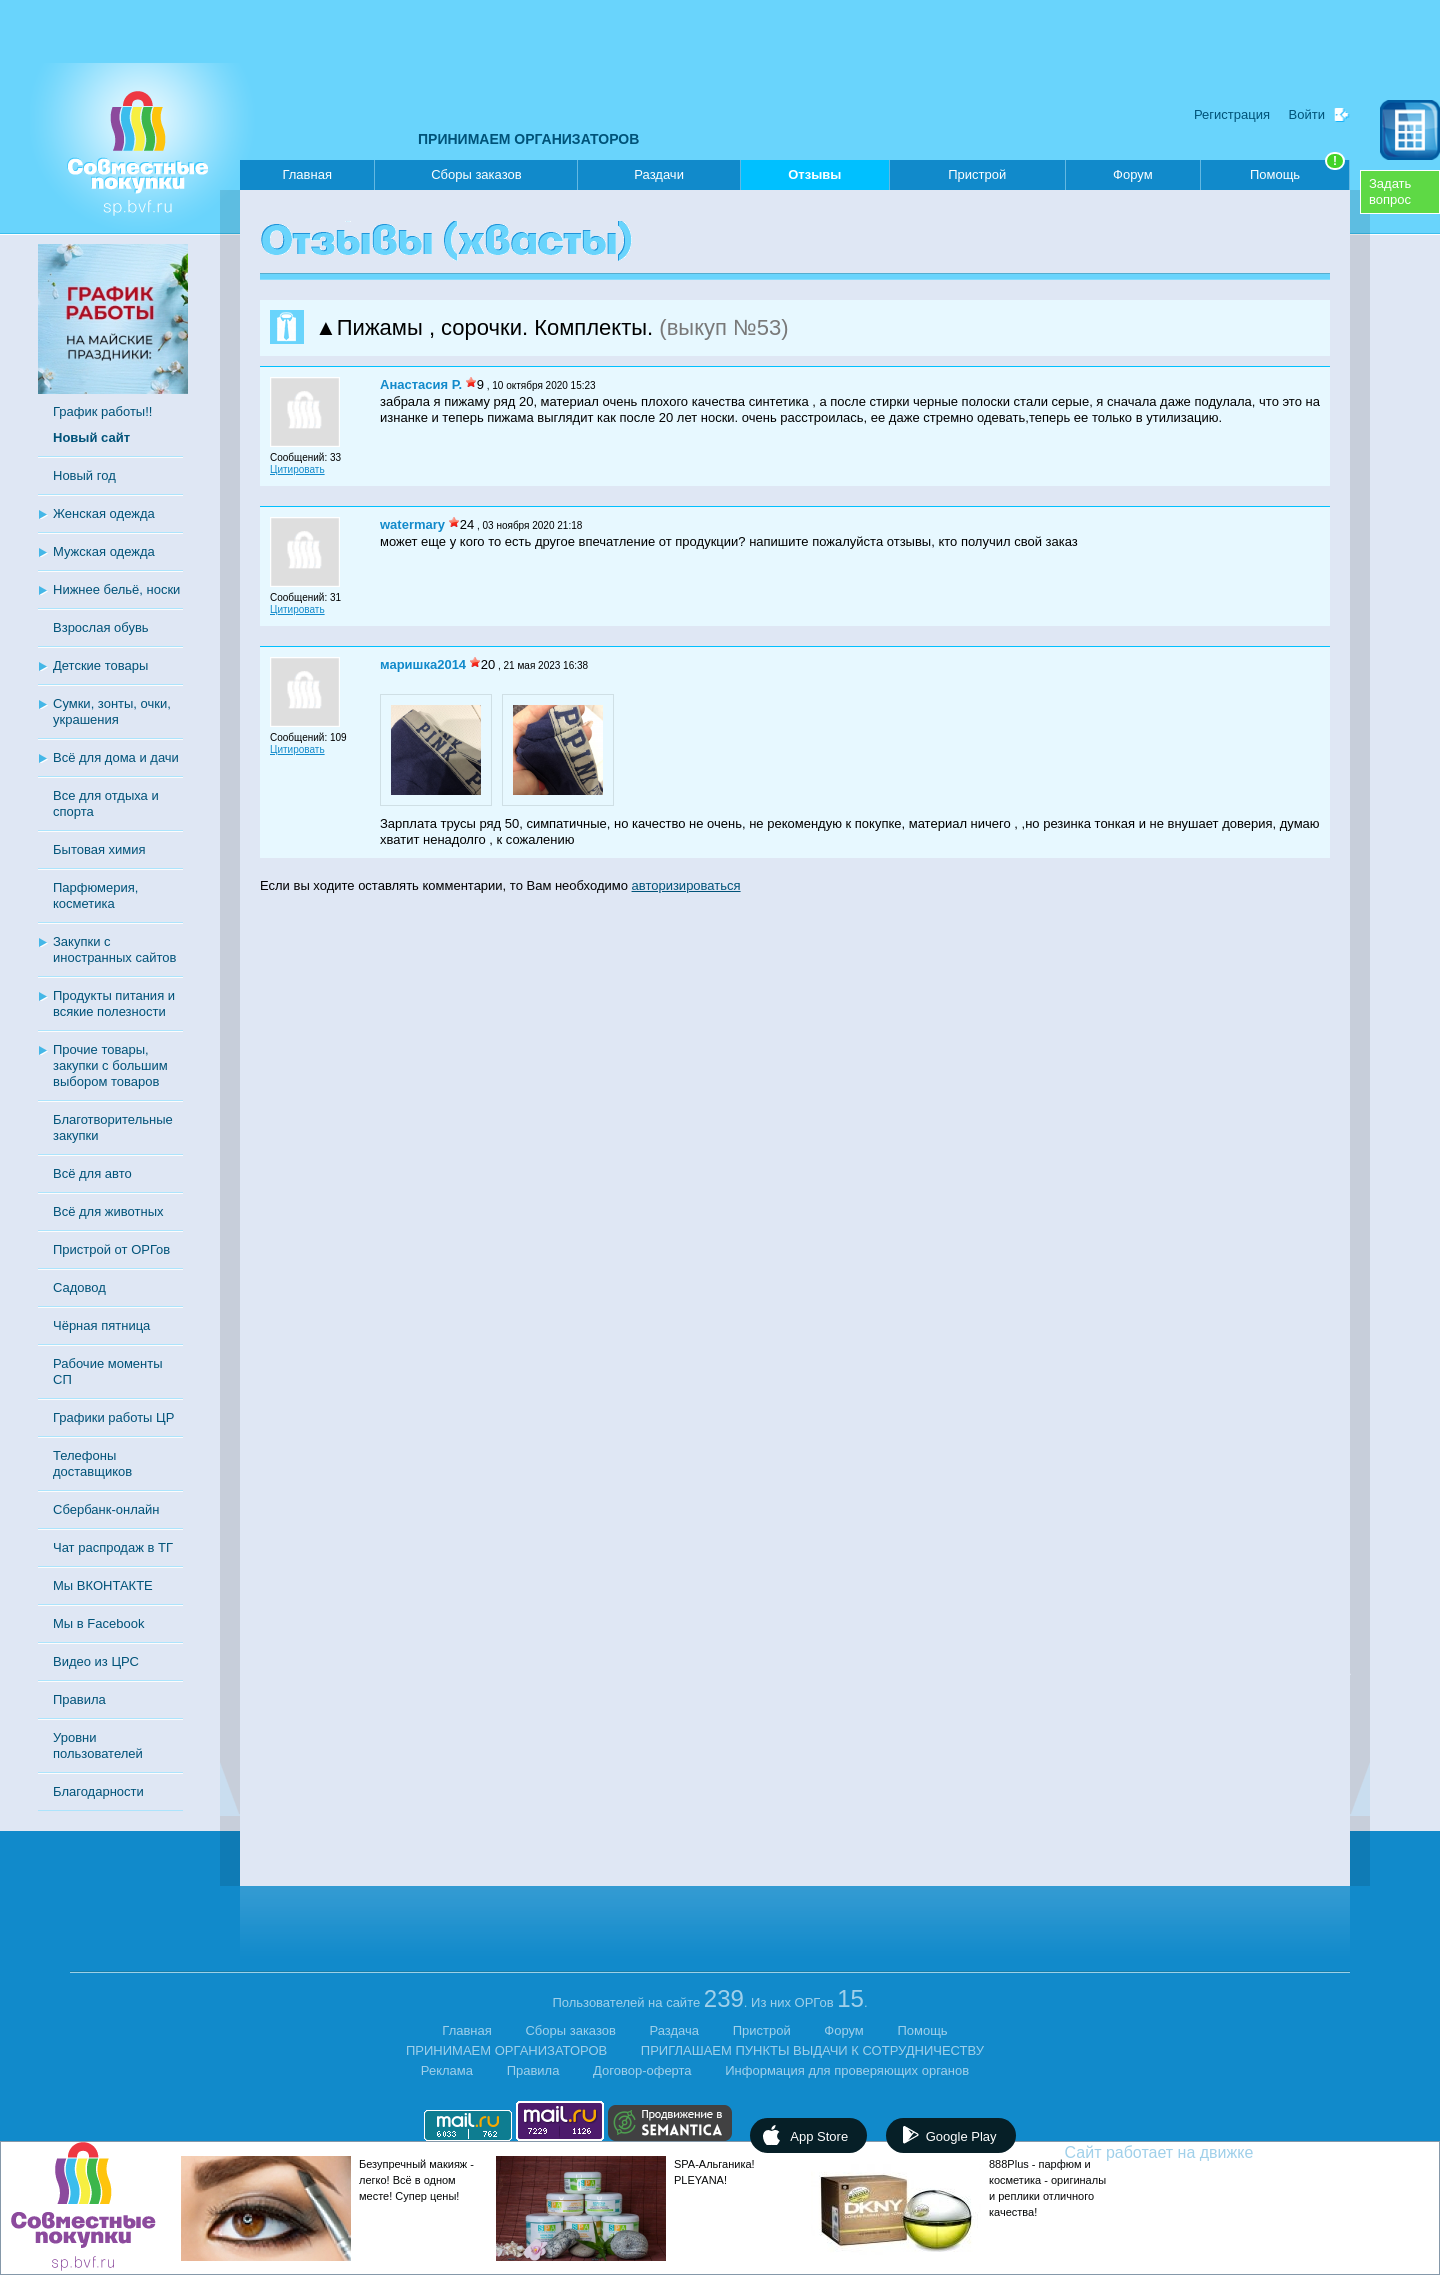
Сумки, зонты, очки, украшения (112, 711)
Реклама (447, 2070)
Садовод (79, 1287)
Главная (306, 174)
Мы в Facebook (98, 1623)
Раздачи (659, 174)
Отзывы (814, 178)
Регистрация (1232, 114)
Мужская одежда (104, 551)
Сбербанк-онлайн (106, 1509)
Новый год (84, 475)
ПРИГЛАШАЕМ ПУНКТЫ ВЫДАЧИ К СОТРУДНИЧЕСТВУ (812, 2050)
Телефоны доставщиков (92, 1463)
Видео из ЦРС (96, 1661)
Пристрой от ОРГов (111, 1249)
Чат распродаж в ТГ (113, 1547)
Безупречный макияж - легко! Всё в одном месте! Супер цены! (416, 2180)
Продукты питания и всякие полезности (114, 1003)
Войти (1307, 114)
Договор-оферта (642, 2070)
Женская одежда (104, 513)
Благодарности (98, 1791)
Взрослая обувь (101, 627)
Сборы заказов (476, 174)
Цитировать (297, 469)
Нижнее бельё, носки (116, 589)
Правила (79, 1699)
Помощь (1297, 171)
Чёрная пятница (101, 1325)
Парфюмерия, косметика (95, 895)
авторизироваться (686, 885)
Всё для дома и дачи (116, 757)
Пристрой (977, 174)
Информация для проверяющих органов (847, 2070)
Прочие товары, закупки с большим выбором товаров (110, 1065)
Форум (1133, 174)
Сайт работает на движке (1202, 2152)
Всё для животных (108, 1211)
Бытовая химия (99, 849)
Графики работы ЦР (113, 1417)
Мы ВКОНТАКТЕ (103, 1585)
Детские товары (100, 665)
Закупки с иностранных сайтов (114, 949)
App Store (819, 2136)
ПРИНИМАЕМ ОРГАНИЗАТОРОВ (528, 139)
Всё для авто (92, 1173)
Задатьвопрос (1390, 191)
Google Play (961, 2136)
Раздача (675, 2030)
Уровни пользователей (98, 1745)
